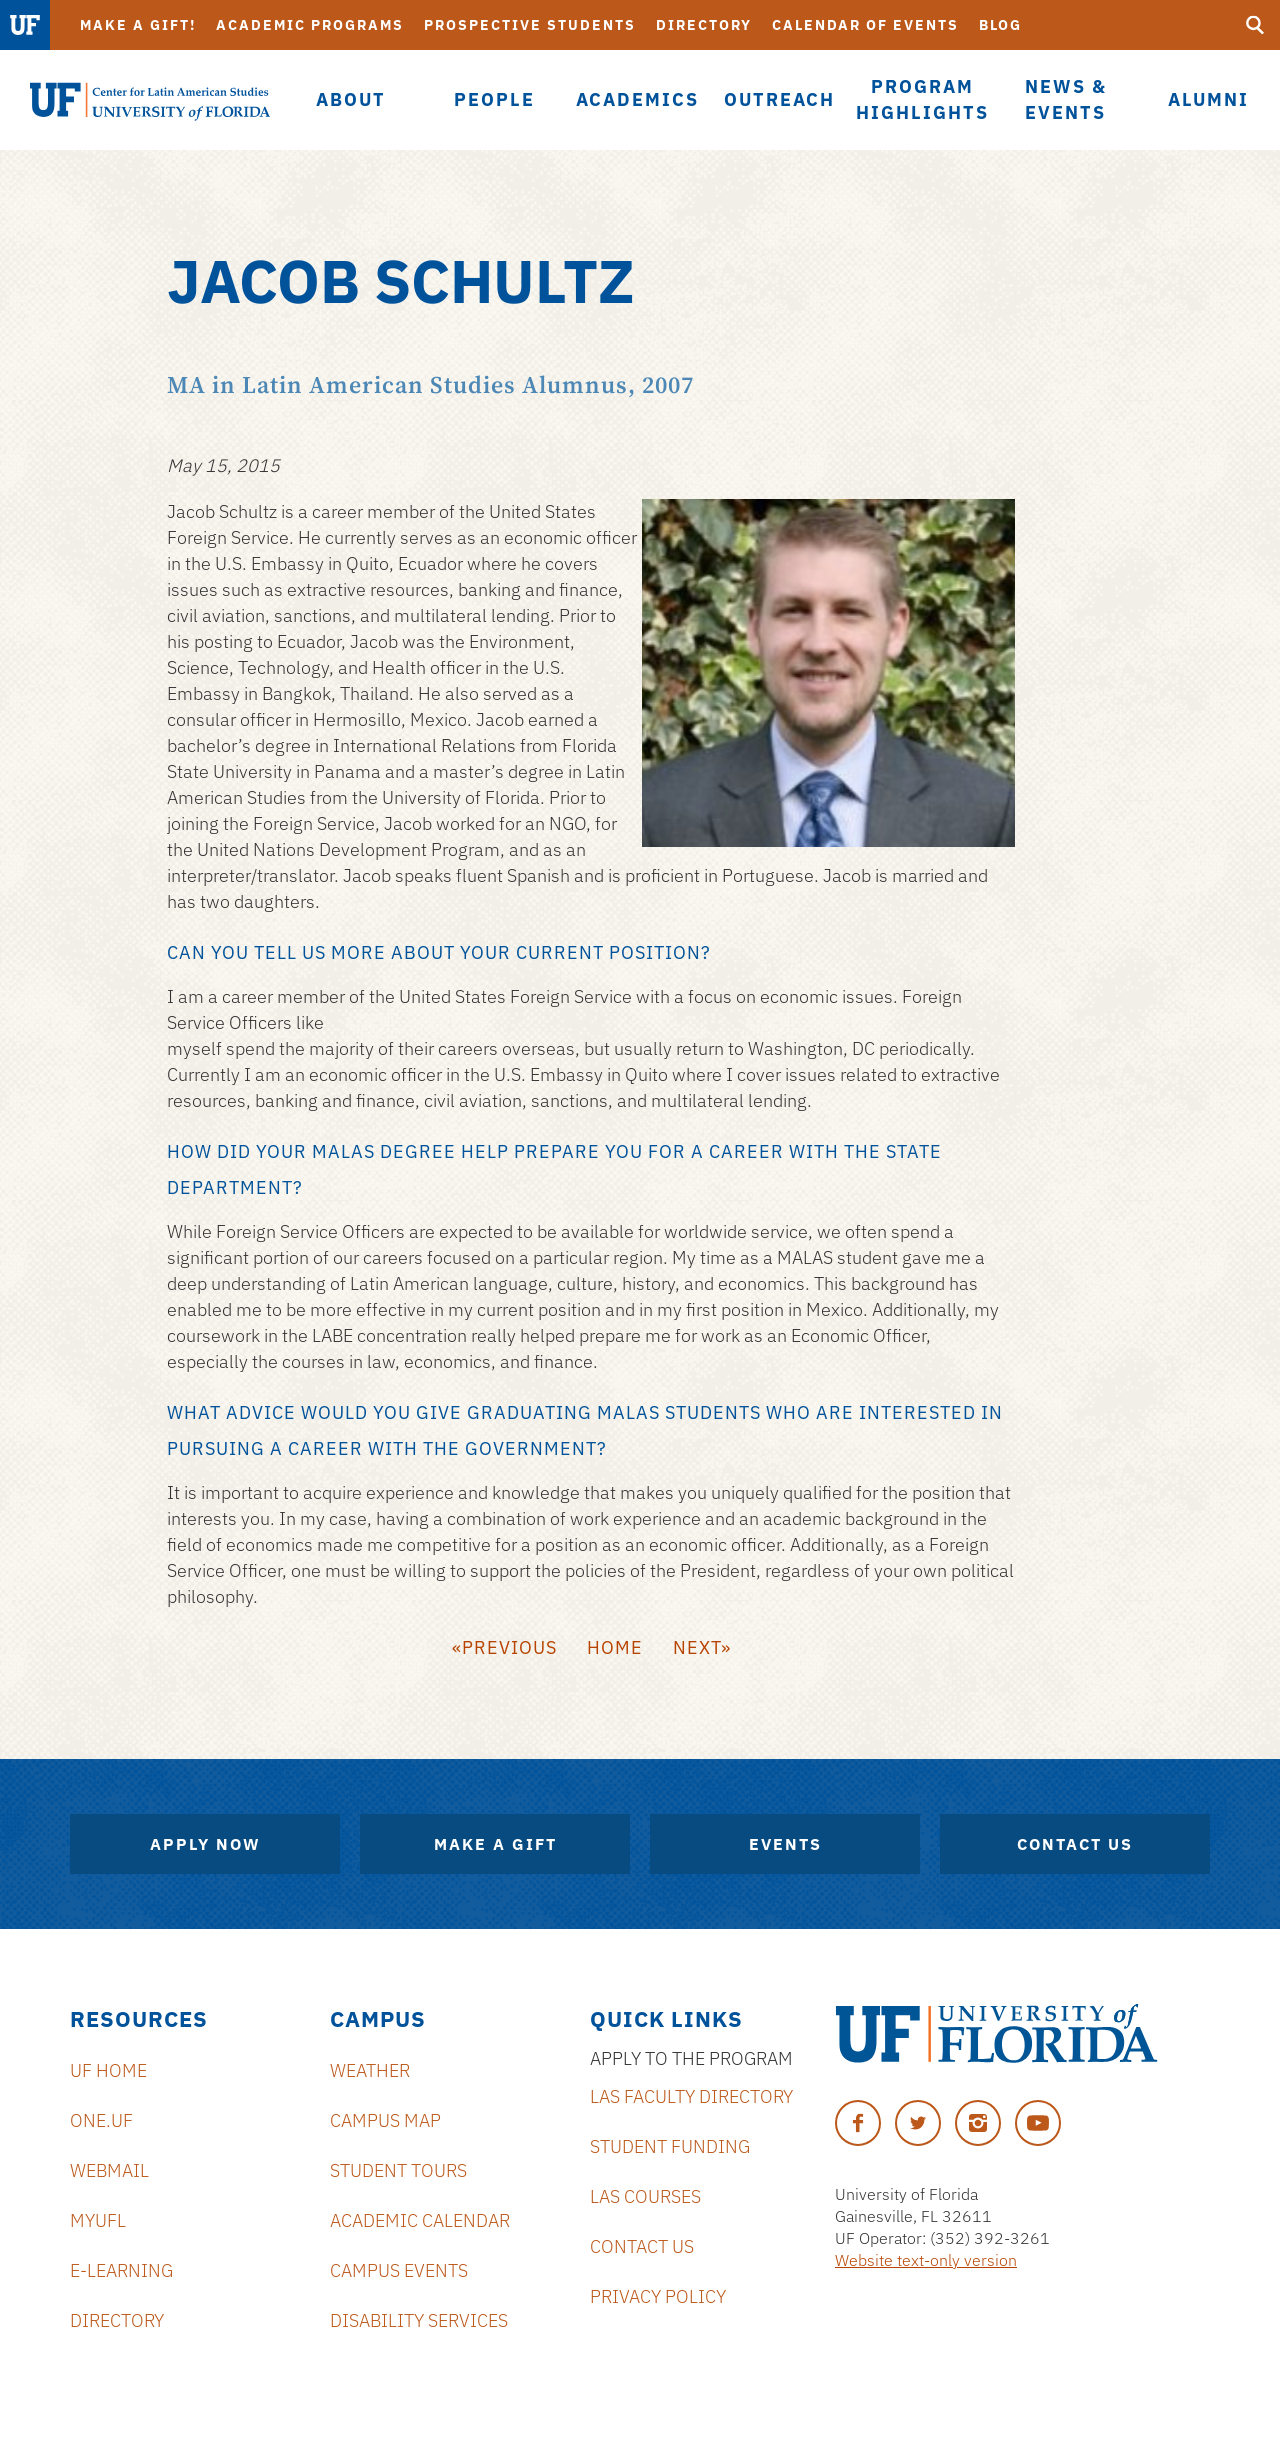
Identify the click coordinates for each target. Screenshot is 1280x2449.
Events (785, 1844)
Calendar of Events (865, 25)
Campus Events (399, 2270)
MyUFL (98, 2220)
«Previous (504, 1647)
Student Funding (670, 2146)
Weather (370, 2070)
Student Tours (398, 2170)
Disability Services (419, 2320)
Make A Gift (495, 1844)
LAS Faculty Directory (691, 2096)
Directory (704, 25)
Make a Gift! (138, 25)
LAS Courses (645, 2196)
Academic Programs (310, 25)
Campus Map (385, 2120)
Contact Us (1075, 1844)
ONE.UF (101, 2120)
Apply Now (205, 1844)
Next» (702, 1647)
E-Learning (121, 2270)
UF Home (108, 2070)
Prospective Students (530, 25)
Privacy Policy (658, 2296)
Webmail (109, 2170)
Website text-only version (926, 2260)
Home (615, 1647)
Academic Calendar (420, 2220)
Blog (1000, 25)
